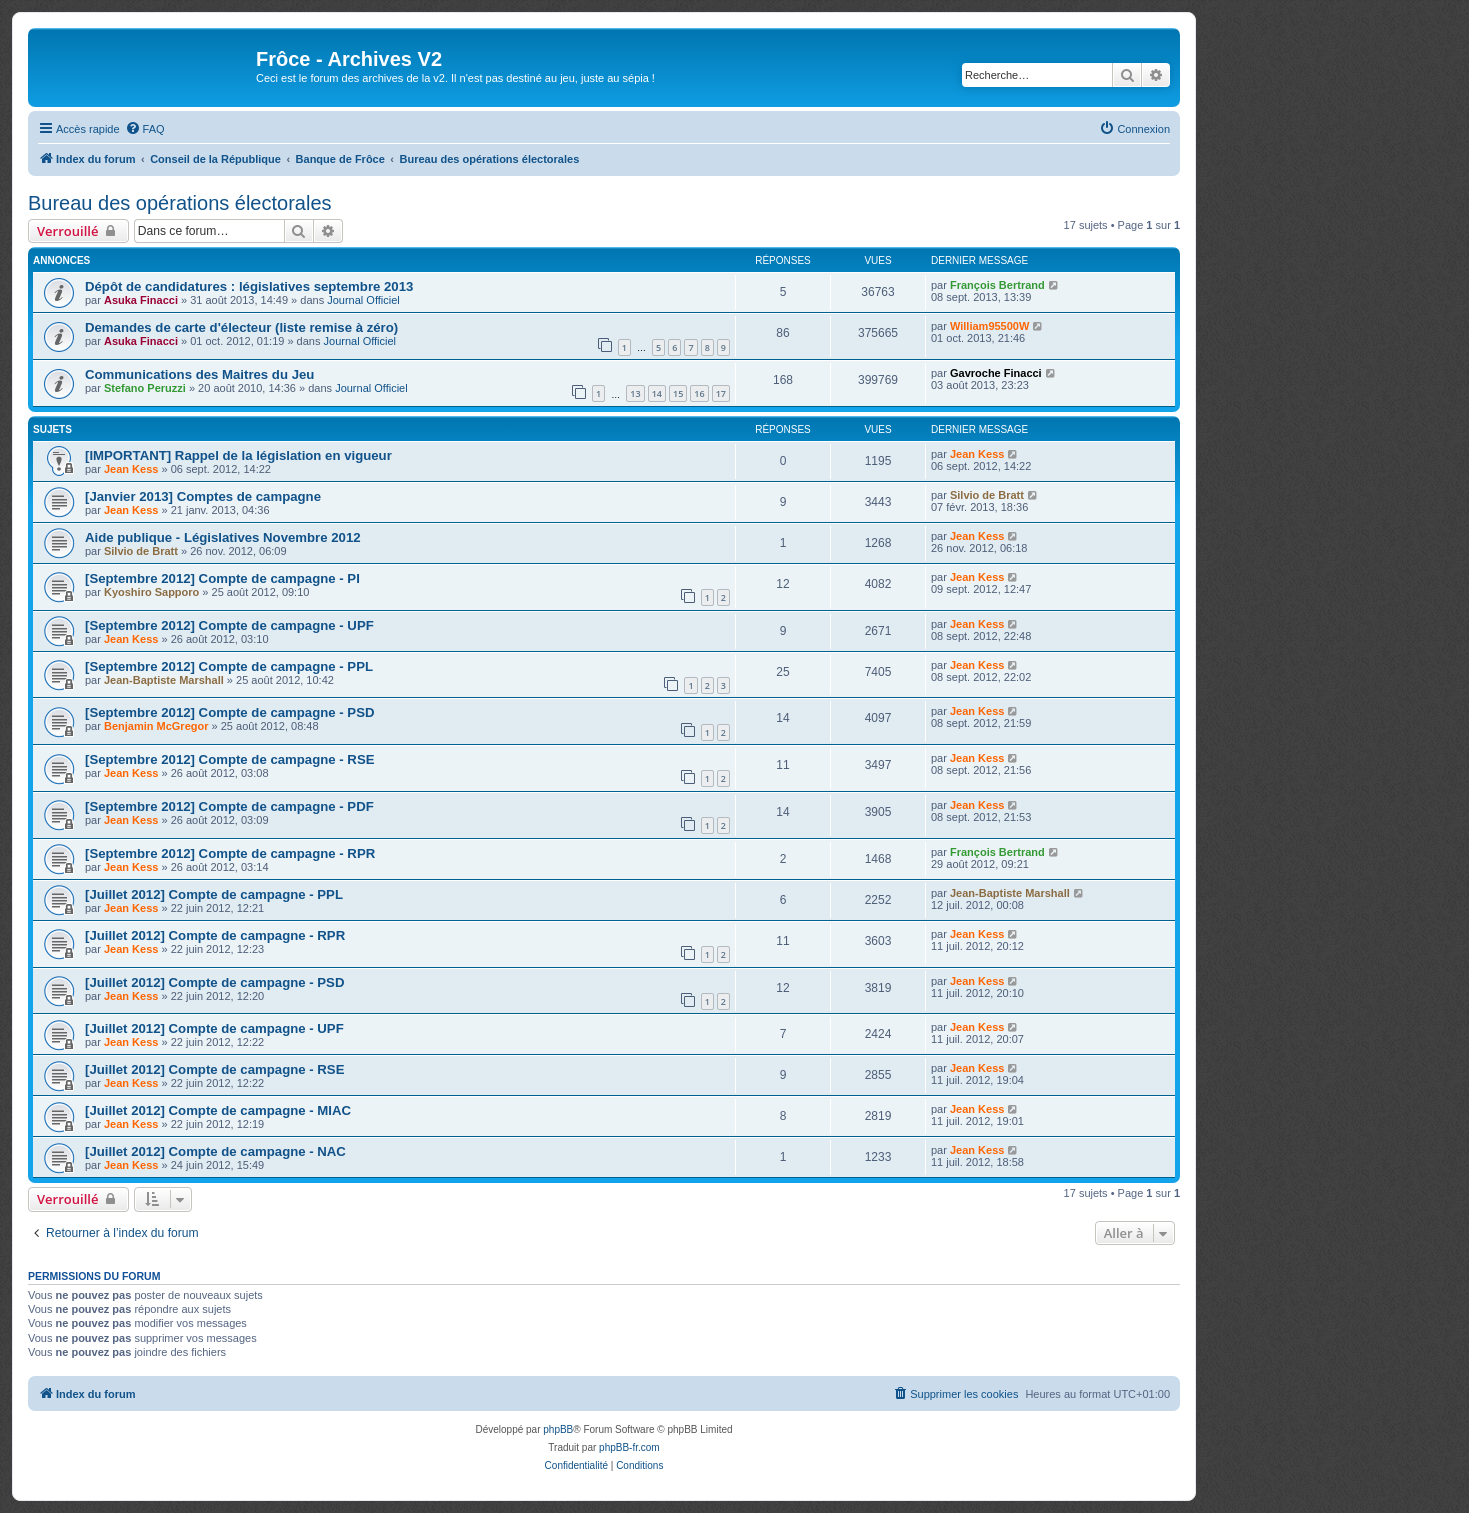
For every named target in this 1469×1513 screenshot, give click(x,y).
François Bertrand (997, 285)
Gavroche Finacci (996, 373)
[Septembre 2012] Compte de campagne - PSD (229, 712)
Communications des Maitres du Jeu (199, 374)
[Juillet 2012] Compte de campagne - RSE (214, 1069)
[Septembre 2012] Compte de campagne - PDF (229, 806)
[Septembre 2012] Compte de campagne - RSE (229, 759)
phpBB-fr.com (629, 1447)
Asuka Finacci (141, 300)
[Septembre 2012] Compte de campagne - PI (222, 578)
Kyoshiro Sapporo (151, 592)
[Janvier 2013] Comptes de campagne (203, 496)
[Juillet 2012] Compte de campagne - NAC (215, 1151)
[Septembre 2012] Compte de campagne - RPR (230, 853)
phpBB (558, 1429)
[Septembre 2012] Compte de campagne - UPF (229, 625)
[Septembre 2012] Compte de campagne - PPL (229, 666)
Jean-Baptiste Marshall (164, 680)
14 (657, 393)
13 (635, 393)
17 (721, 393)
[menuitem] (145, 129)
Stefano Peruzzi (145, 388)
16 (699, 393)
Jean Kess (131, 469)
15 (678, 393)
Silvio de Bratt (987, 495)
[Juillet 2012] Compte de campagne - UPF (214, 1028)
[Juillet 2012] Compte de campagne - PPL (214, 894)
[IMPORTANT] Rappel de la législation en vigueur (238, 455)
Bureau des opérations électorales (180, 203)
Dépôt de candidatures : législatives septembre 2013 (249, 286)
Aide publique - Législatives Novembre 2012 (223, 537)
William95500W (989, 326)
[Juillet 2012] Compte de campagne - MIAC (218, 1110)
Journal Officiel (363, 300)
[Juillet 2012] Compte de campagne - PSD (214, 982)
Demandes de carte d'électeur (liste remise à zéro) (241, 327)
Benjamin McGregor (156, 726)
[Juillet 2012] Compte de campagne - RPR (215, 935)
